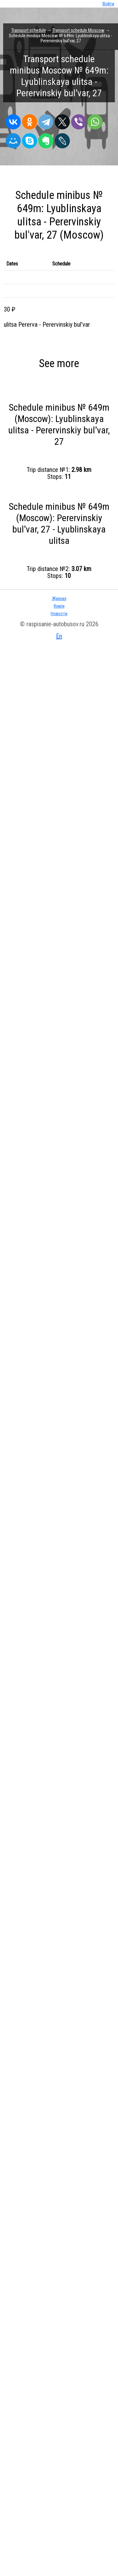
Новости (59, 613)
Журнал (59, 598)
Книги (59, 606)
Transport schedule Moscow (78, 30)
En (59, 636)
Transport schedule (28, 30)
